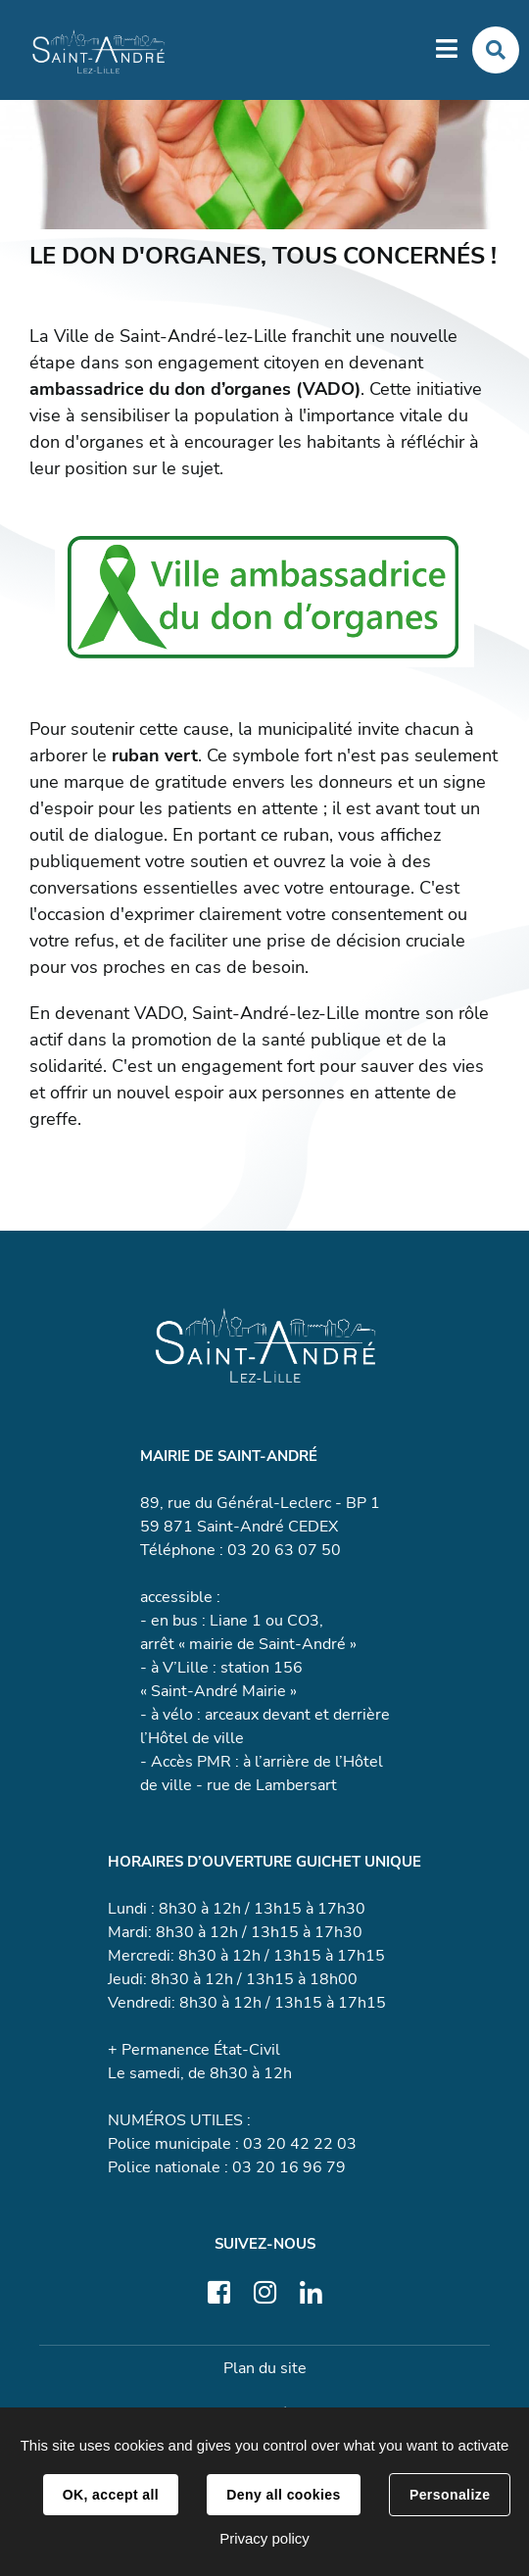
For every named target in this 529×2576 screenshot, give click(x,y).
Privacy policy (264, 2538)
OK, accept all (111, 2495)
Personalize (449, 2495)
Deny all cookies (283, 2495)
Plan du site (265, 2368)
